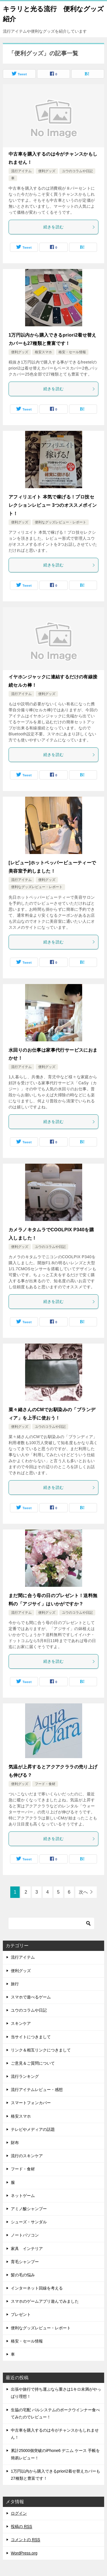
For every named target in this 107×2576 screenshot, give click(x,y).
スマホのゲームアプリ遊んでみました (45, 2301)
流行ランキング (25, 2076)
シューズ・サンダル (29, 2222)
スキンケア (21, 2023)
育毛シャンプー (25, 2261)
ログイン (19, 2513)
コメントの (25, 2539)
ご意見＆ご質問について (33, 2063)
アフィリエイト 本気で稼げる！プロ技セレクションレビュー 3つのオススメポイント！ (53, 505)
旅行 (15, 1984)
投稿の (21, 2526)
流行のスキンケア (27, 2155)
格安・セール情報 (72, 352)
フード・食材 (45, 1784)
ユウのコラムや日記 (77, 171)
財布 (15, 2142)
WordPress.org (24, 2553)
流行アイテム (21, 171)
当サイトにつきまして (31, 2037)
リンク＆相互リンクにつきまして (41, 2050)
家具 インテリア (27, 2248)
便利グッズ (46, 171)
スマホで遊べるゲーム (31, 1997)
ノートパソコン (25, 2235)
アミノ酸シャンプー (29, 2208)
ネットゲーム (23, 2195)
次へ (83, 1892)
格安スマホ (43, 352)
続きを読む (69, 227)
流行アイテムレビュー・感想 (37, 2089)
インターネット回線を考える (37, 2288)
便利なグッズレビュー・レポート (60, 522)
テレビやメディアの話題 (33, 2129)
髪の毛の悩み (23, 2275)
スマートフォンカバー (31, 2102)
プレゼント (21, 2314)
